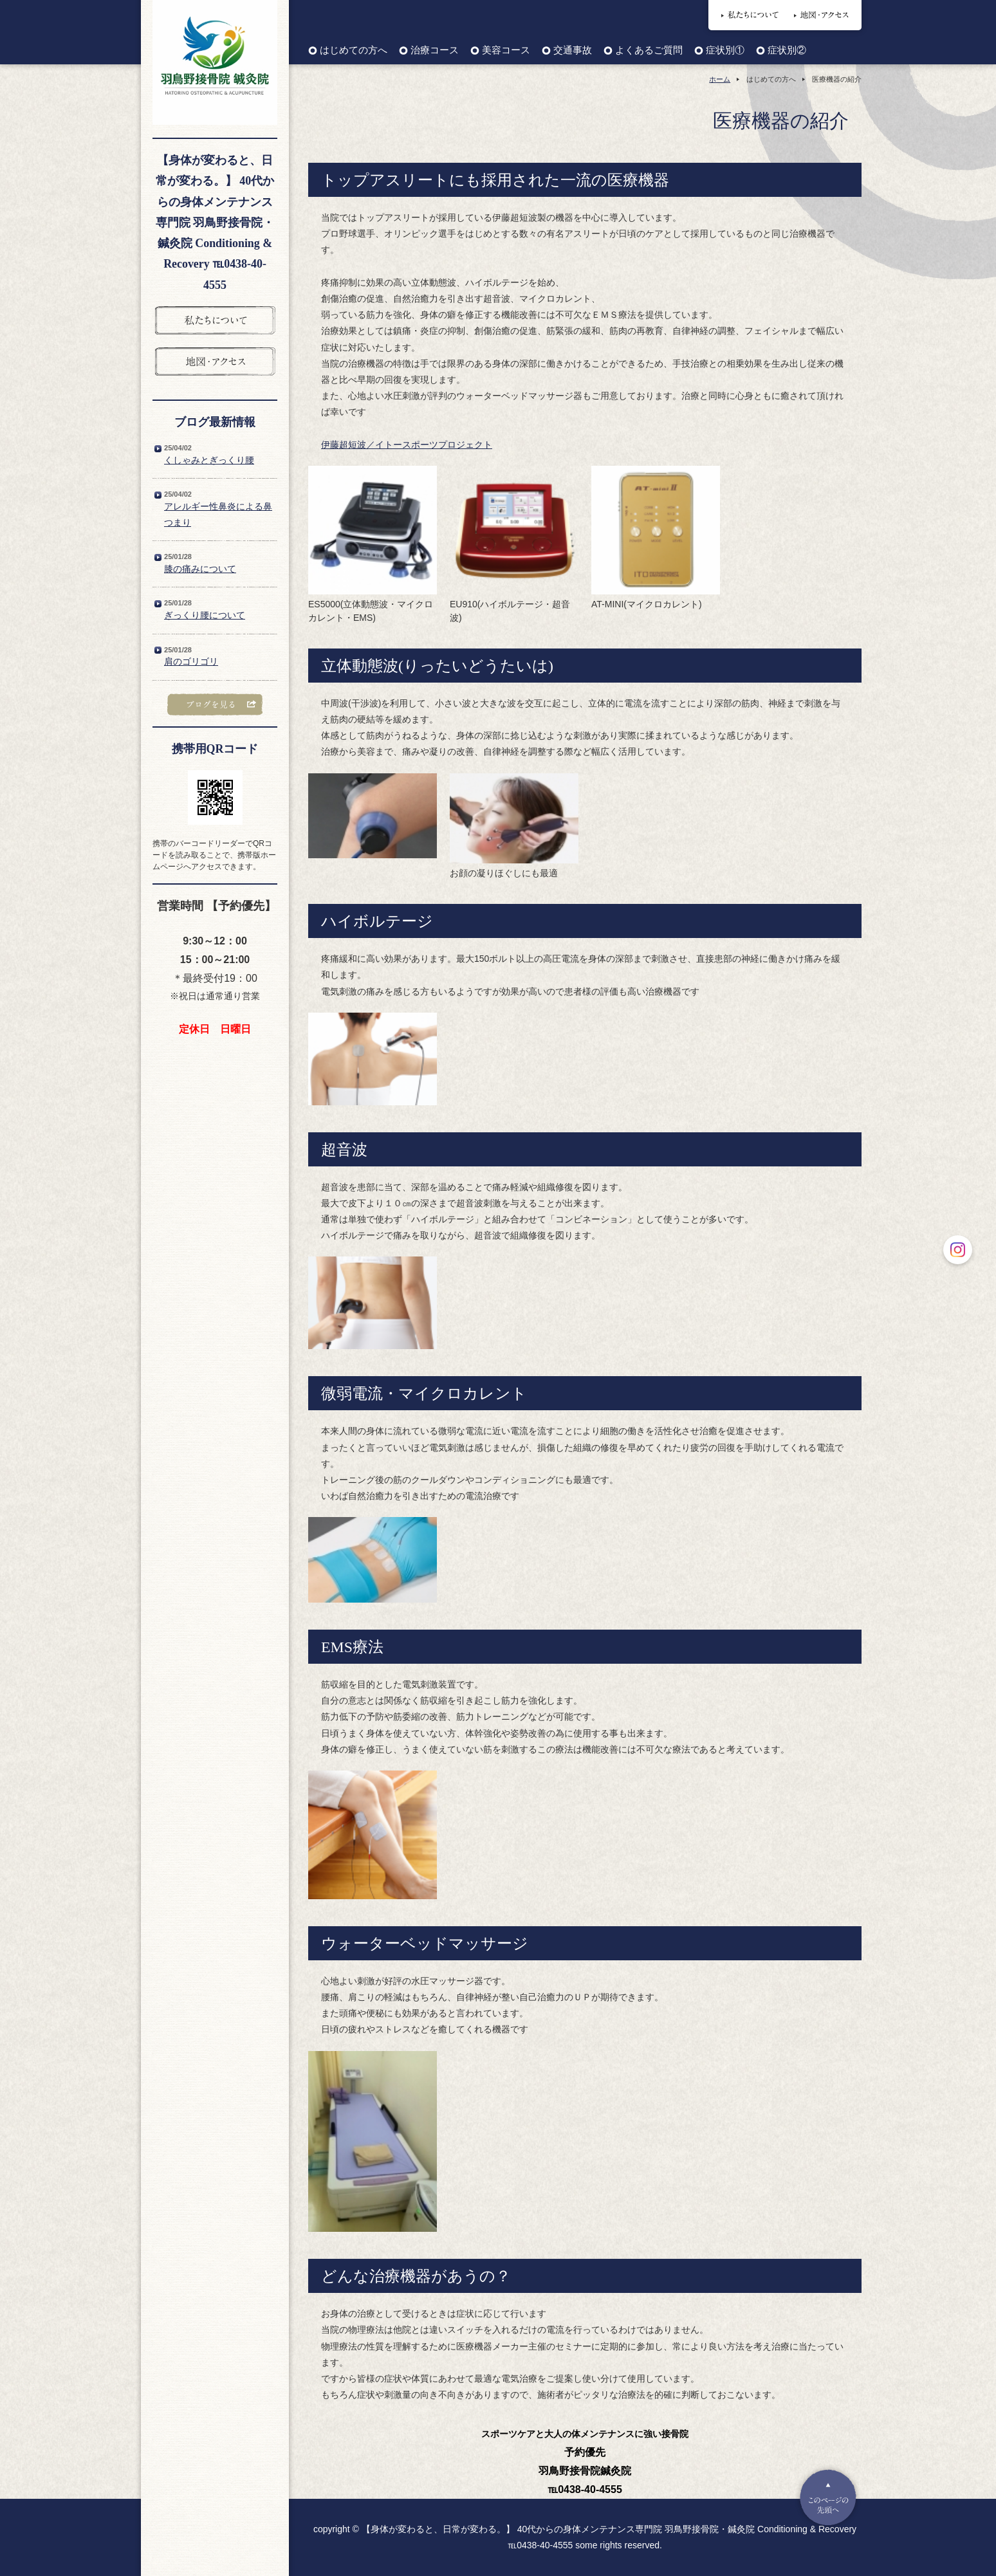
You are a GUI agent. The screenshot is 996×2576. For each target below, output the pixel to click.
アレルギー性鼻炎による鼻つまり (218, 514)
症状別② (787, 50)
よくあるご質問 (649, 50)
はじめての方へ (353, 50)
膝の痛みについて (200, 569)
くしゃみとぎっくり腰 (209, 460)
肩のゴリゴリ (191, 661)
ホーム (719, 79)
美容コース (506, 50)
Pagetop (828, 2497)
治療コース (434, 50)
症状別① (725, 50)
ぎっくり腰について (204, 615)
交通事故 (572, 50)
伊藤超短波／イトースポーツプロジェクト (406, 444)
